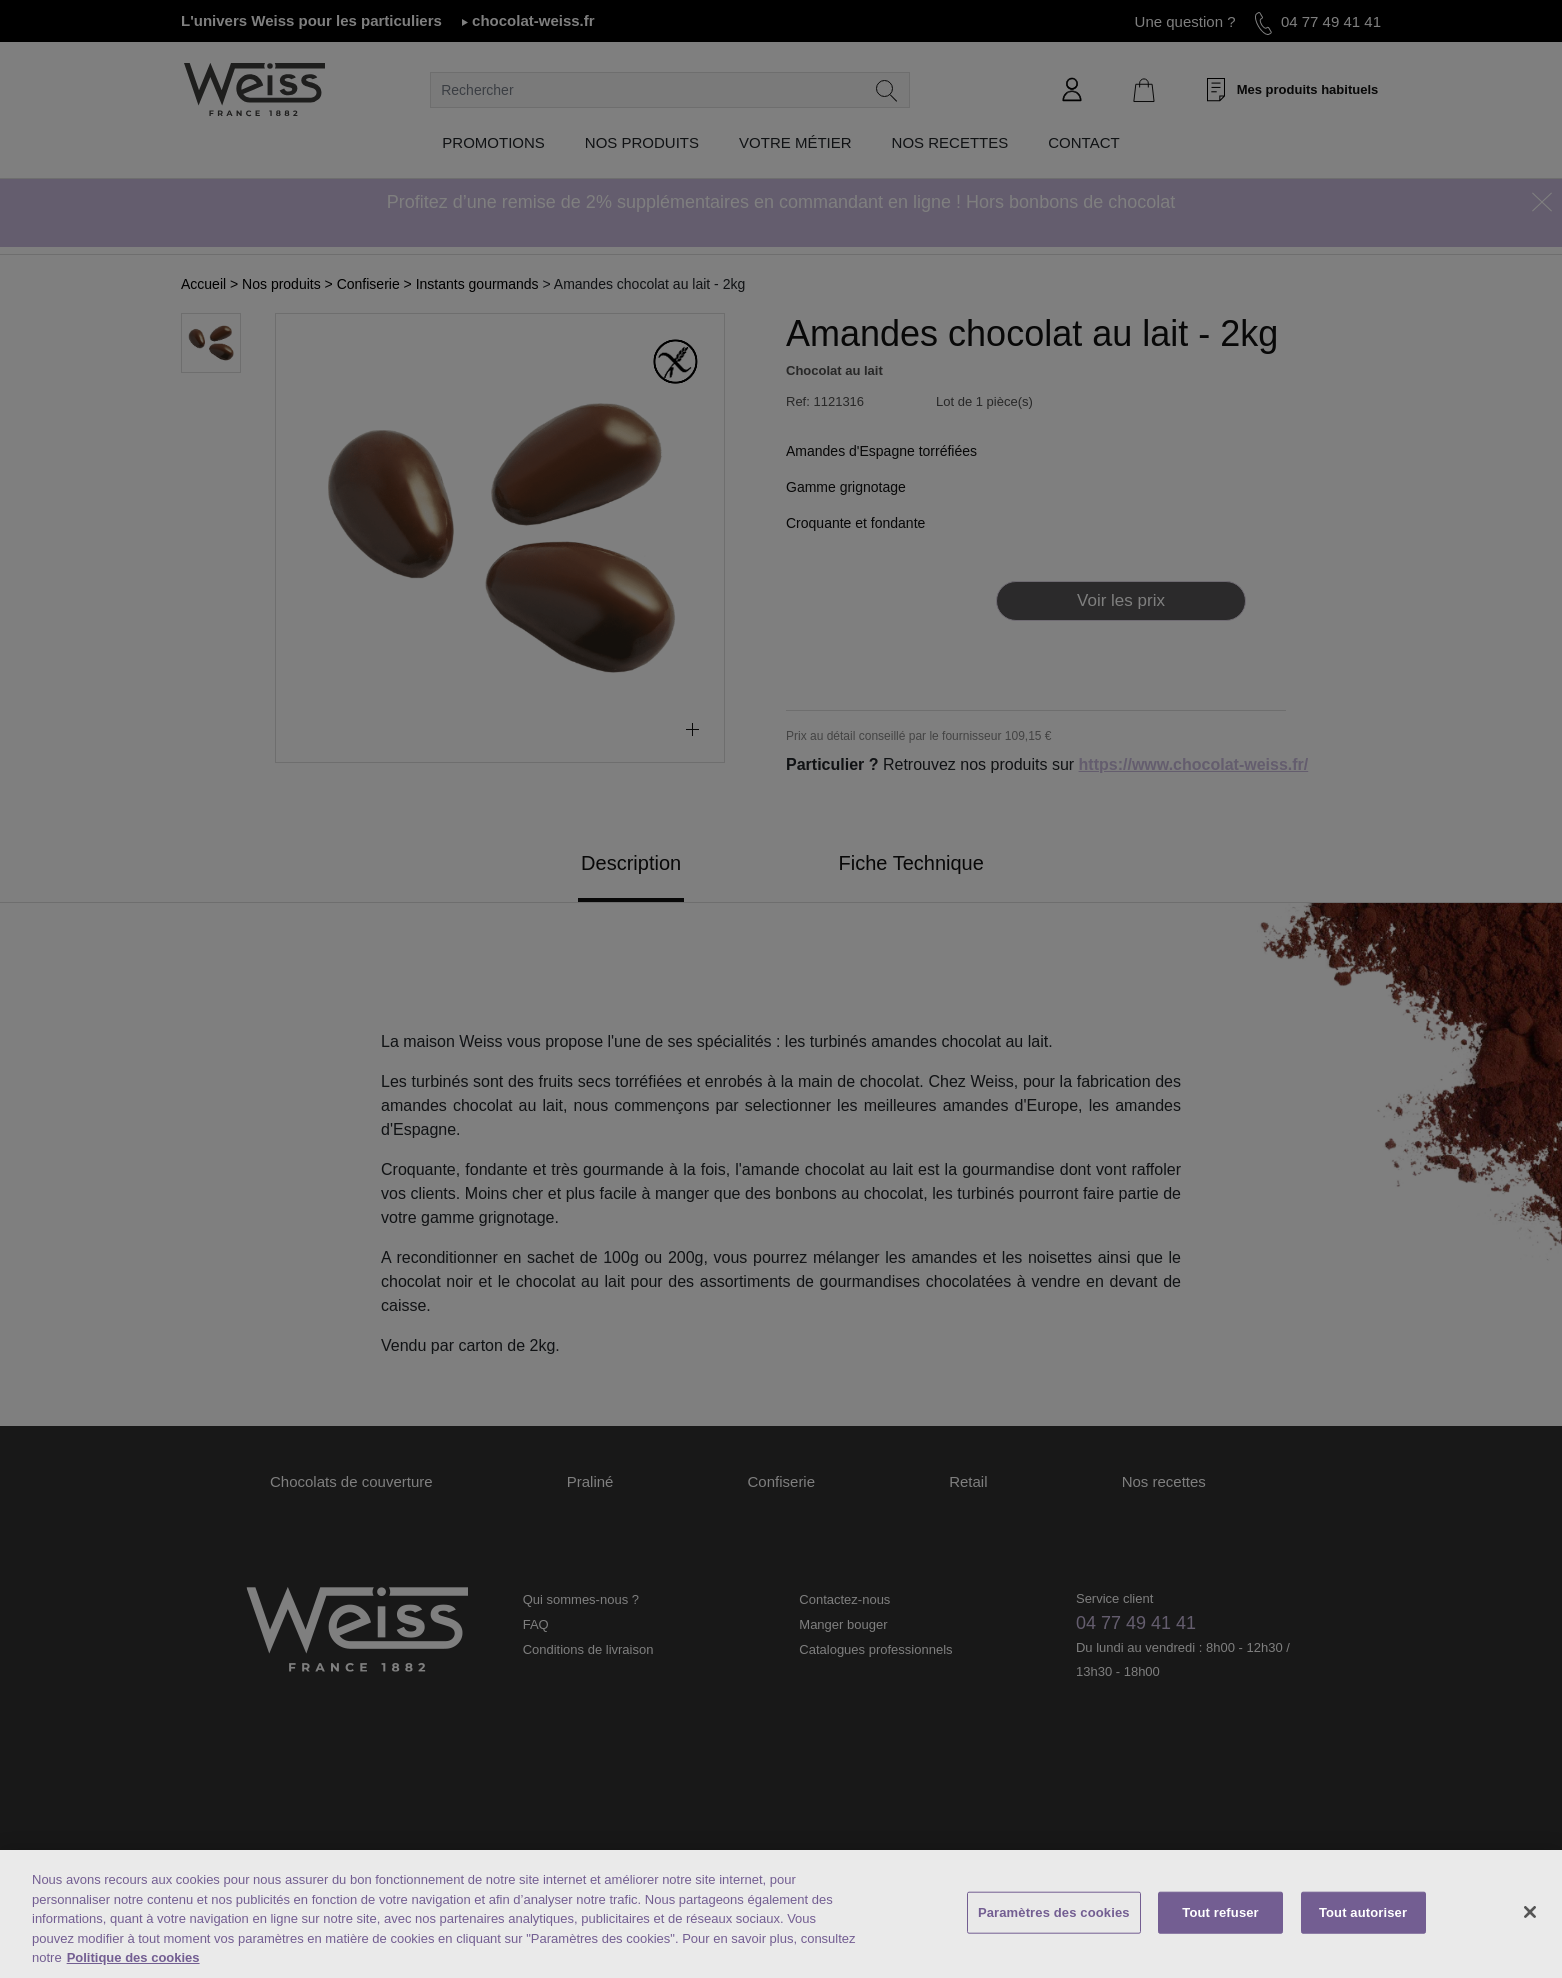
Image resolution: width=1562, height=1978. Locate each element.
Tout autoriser (1363, 1912)
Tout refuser (1220, 1912)
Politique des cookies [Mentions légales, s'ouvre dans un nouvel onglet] (133, 1957)
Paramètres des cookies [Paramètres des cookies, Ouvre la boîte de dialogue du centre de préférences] (1054, 1912)
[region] (781, 1914)
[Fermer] (1530, 1912)
